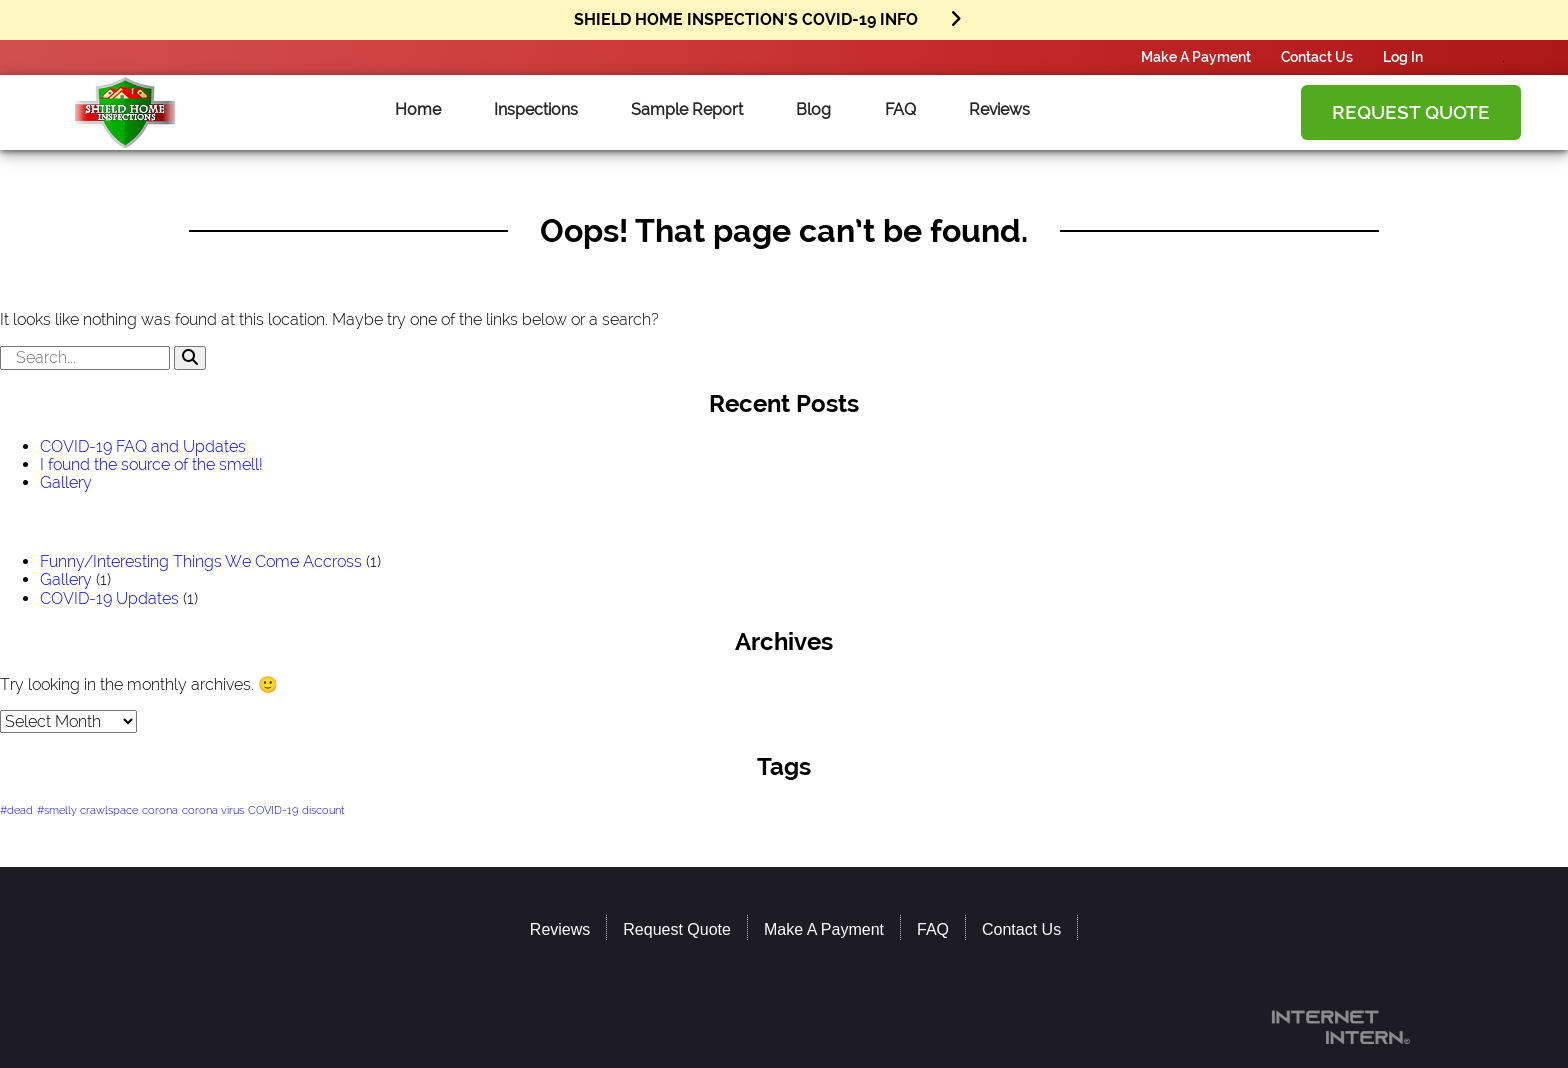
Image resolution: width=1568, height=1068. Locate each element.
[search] (784, 358)
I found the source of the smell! (151, 464)
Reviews (999, 110)
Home (418, 110)
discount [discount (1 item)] (323, 810)
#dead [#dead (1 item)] (16, 810)
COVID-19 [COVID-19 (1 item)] (273, 810)
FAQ (900, 110)
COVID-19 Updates (109, 598)
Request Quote (1411, 112)
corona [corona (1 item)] (160, 810)
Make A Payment (1196, 56)
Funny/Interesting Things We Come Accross (201, 561)
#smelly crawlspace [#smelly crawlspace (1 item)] (87, 810)
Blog (813, 110)
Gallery (66, 482)
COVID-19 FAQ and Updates (143, 446)
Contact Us (1317, 56)
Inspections (536, 110)
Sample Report (687, 110)
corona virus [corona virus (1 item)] (213, 810)
